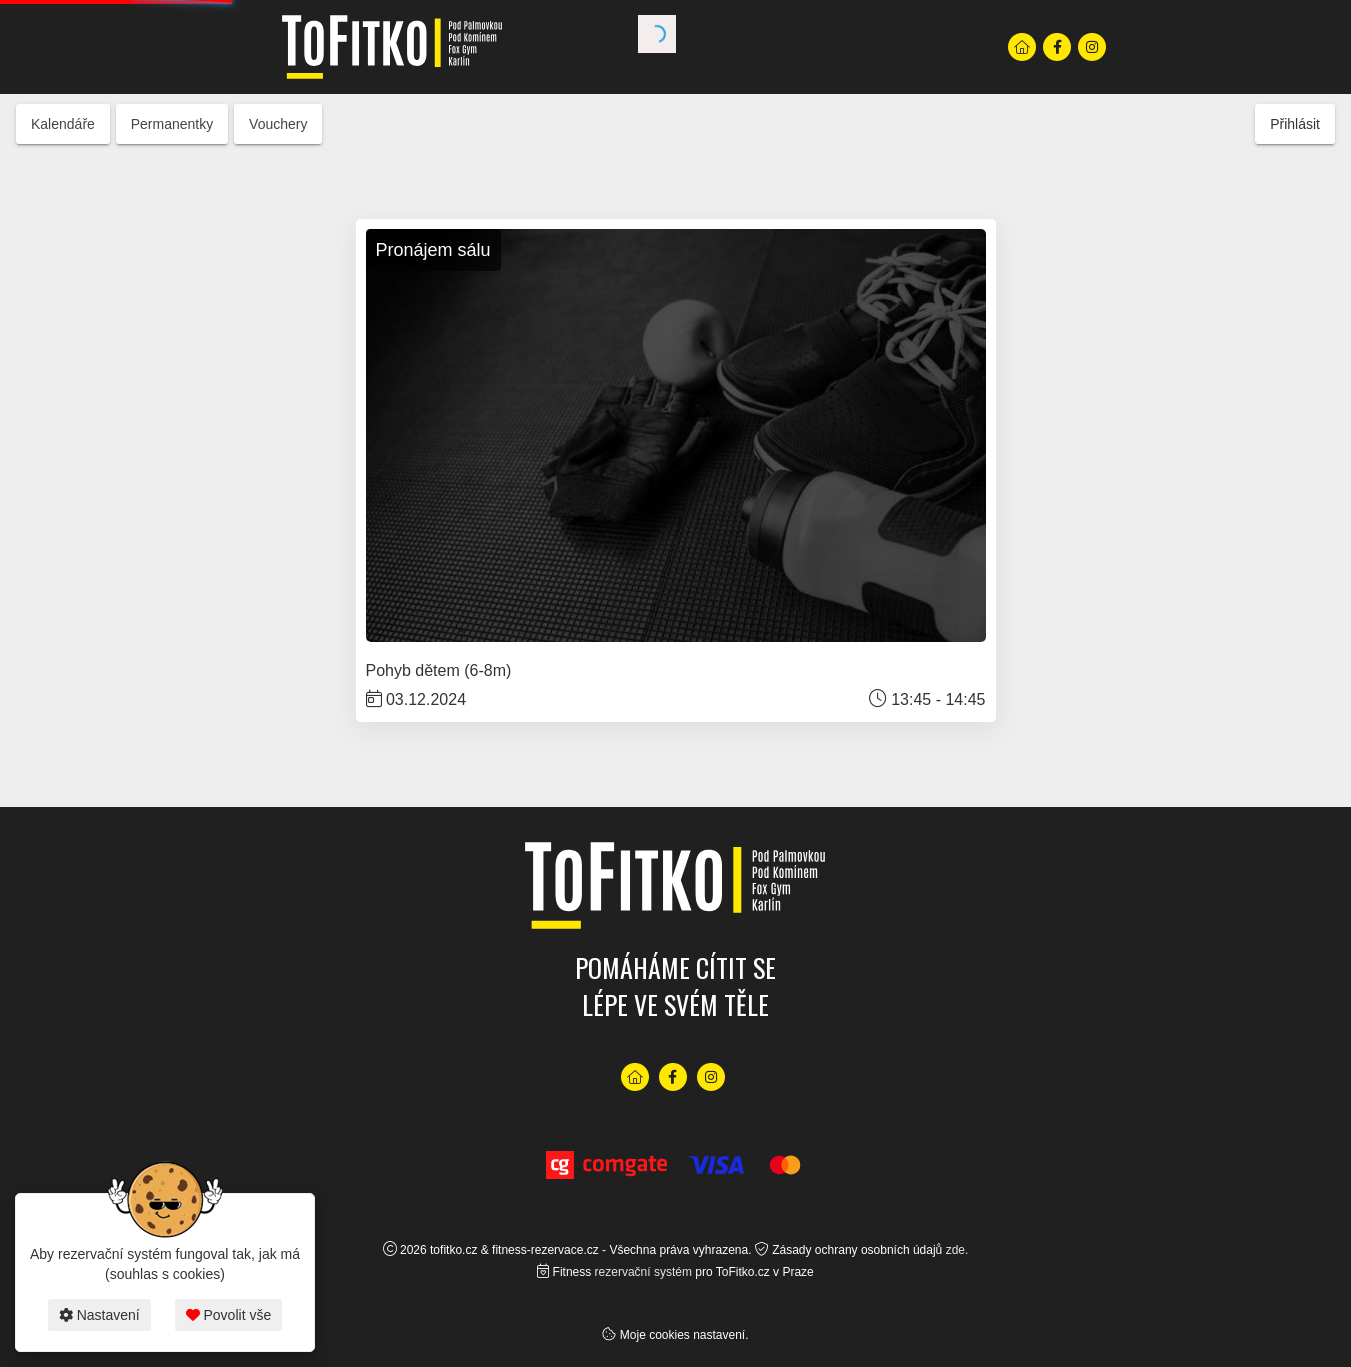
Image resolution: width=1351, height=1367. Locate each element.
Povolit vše (229, 1315)
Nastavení (99, 1315)
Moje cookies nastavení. (684, 1335)
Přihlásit (1295, 124)
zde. (957, 1250)
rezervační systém (643, 1272)
